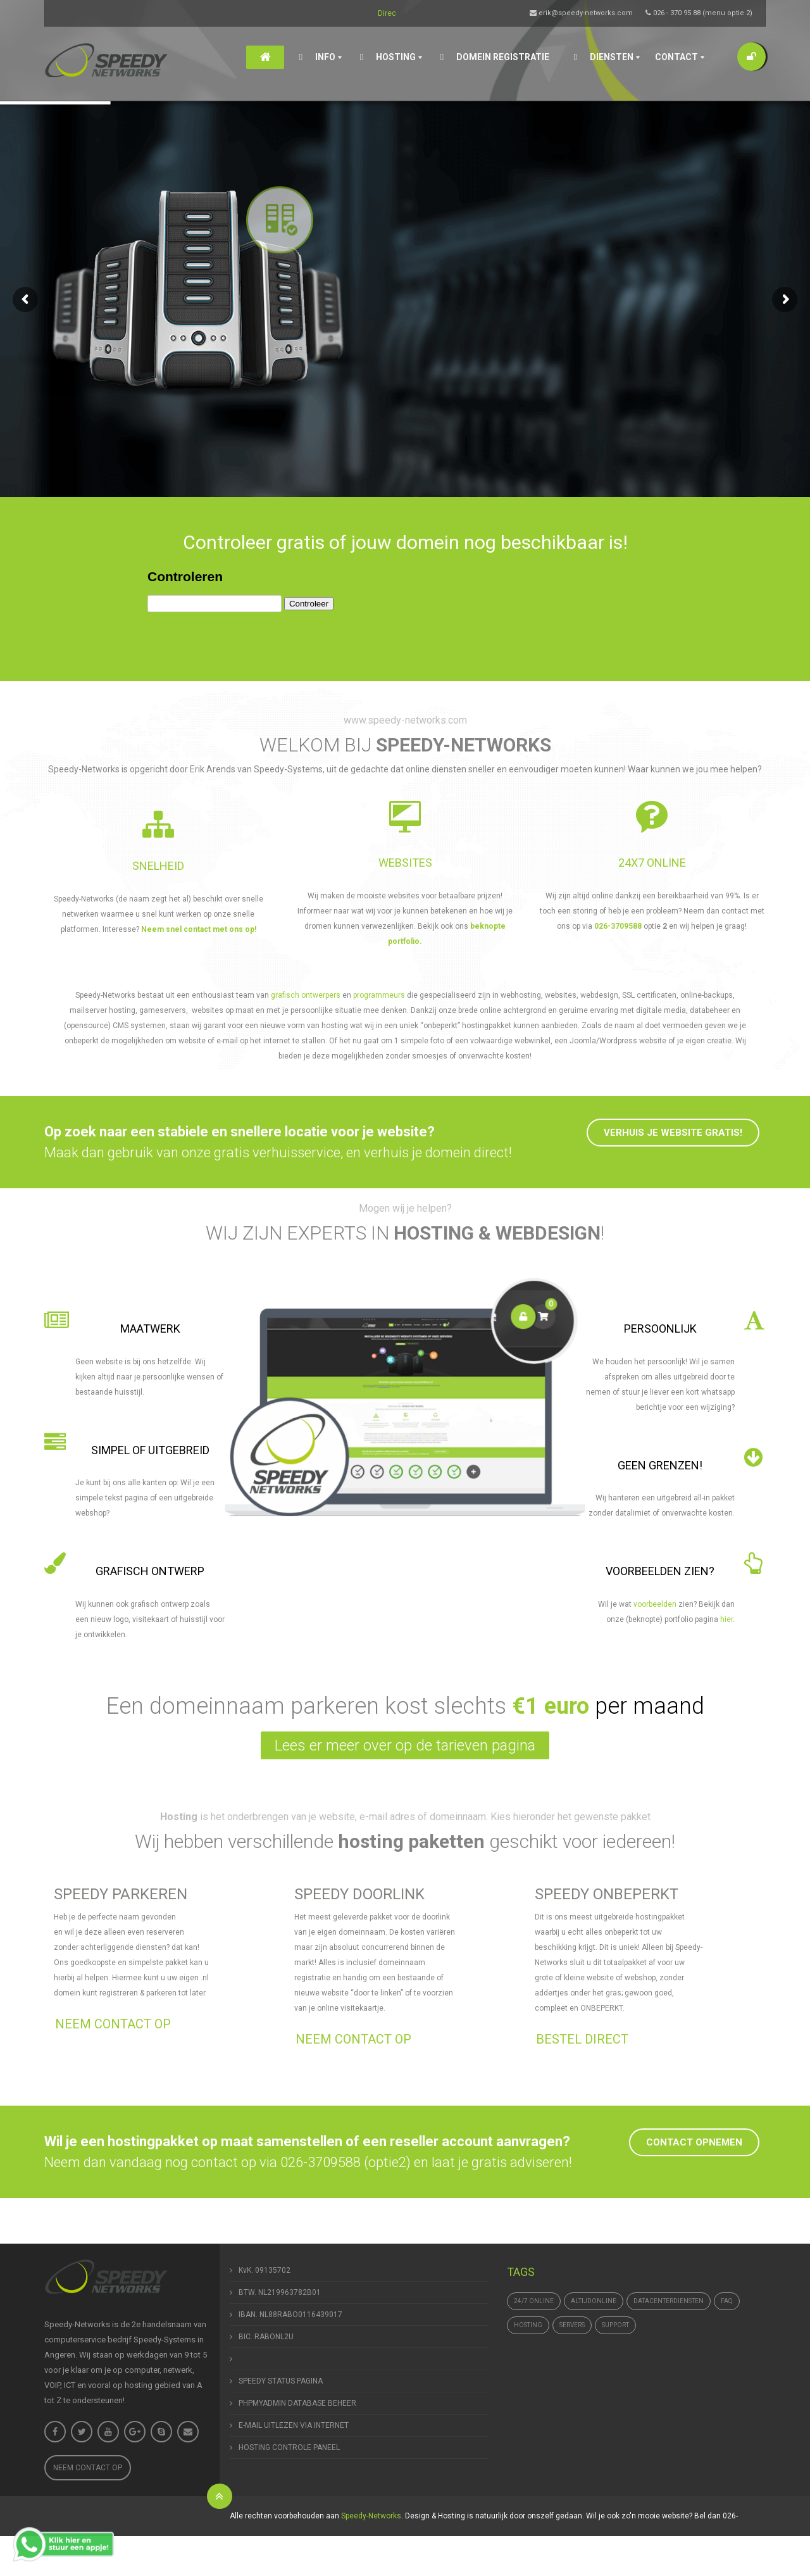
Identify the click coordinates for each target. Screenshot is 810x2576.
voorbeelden (654, 1604)
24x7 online (652, 862)
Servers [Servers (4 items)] (572, 2325)
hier (726, 1619)
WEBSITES (405, 862)
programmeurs (380, 995)
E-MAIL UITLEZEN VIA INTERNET (294, 2425)
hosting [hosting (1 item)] (528, 2325)
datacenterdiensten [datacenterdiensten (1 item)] (668, 2300)
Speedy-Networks (371, 2515)
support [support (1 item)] (615, 2325)
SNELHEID (158, 865)
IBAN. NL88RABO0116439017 (290, 2314)
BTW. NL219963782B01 (280, 2292)
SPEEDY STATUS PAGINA (281, 2381)
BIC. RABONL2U (266, 2336)
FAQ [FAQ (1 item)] (727, 2300)
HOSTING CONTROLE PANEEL (289, 2447)
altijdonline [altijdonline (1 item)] (593, 2300)
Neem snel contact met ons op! (198, 929)
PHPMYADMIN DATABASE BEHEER (297, 2403)
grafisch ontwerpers (305, 995)
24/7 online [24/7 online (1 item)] (534, 2300)
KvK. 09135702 (264, 2270)
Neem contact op (87, 2467)
